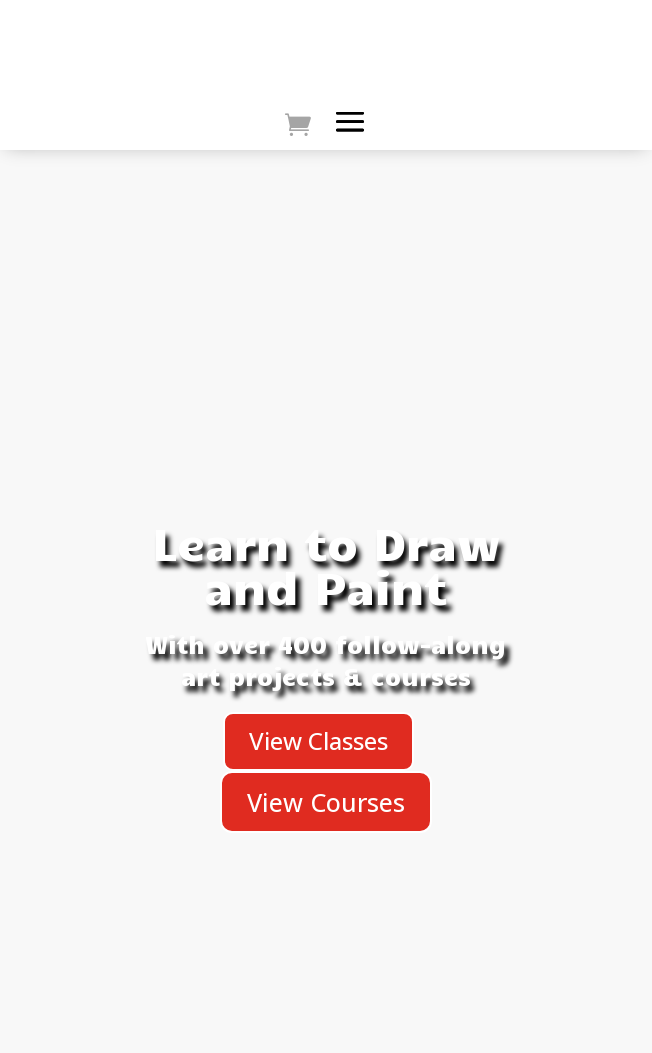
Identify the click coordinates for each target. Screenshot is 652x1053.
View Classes (318, 740)
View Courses (326, 802)
